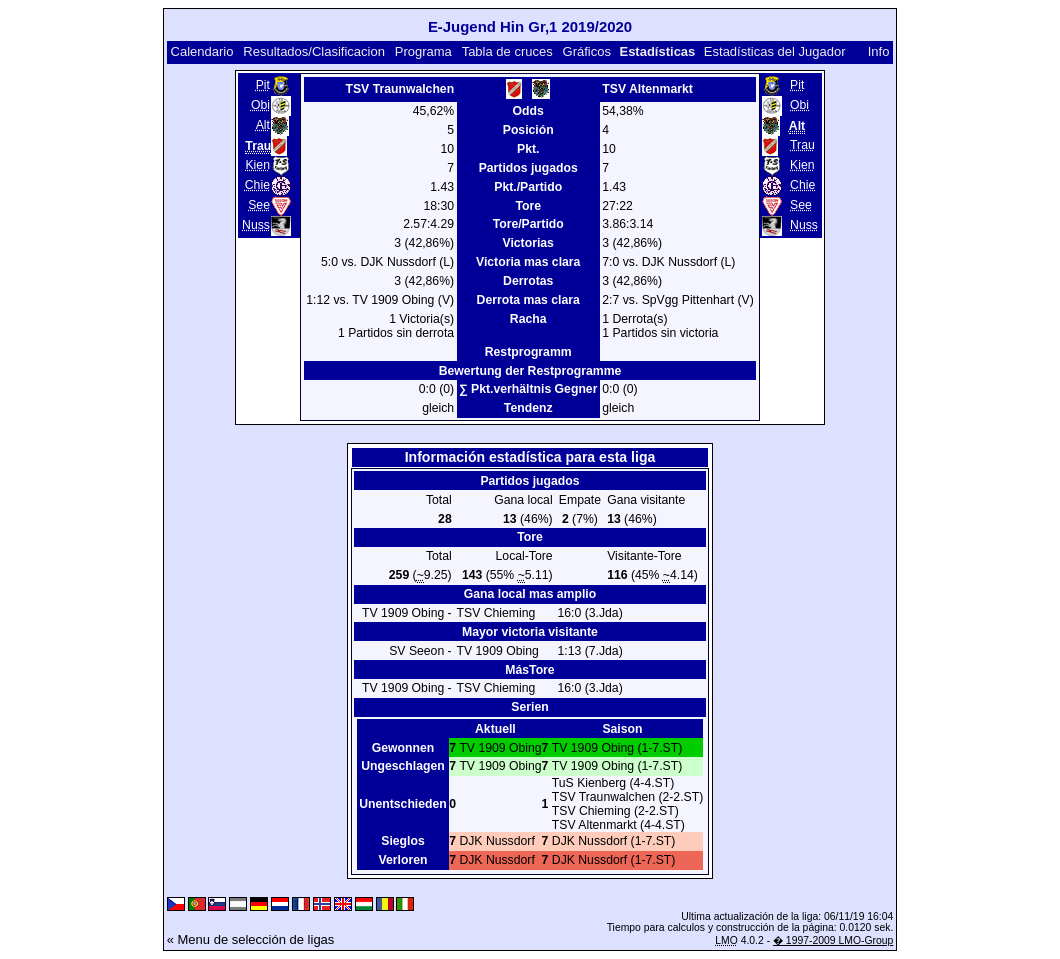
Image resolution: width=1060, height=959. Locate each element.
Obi (260, 105)
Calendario (202, 51)
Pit (263, 85)
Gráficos (587, 51)
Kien (257, 165)
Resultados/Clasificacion (314, 51)
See (259, 205)
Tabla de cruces (507, 51)
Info (879, 51)
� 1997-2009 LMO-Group (833, 940)
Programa (423, 51)
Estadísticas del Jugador (775, 51)
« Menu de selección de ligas (251, 939)
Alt (263, 125)
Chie (257, 185)
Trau (802, 145)
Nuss (256, 225)
